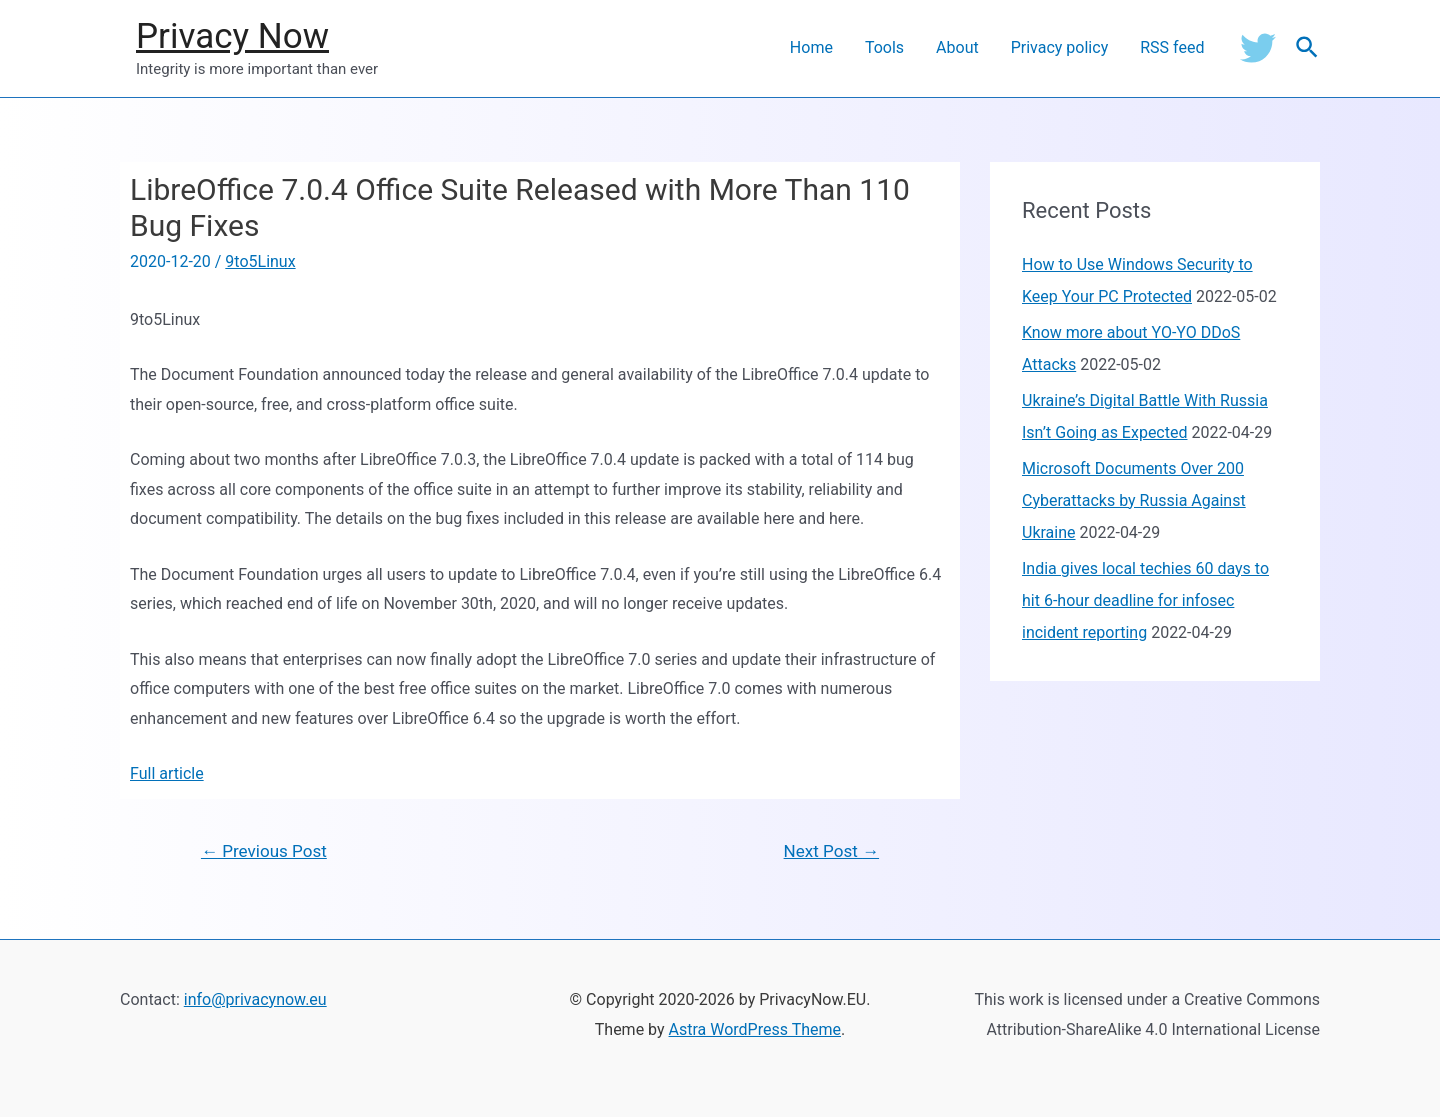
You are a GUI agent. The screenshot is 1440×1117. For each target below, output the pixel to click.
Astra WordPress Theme (755, 1029)
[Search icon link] (1308, 48)
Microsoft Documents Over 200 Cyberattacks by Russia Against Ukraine (1134, 500)
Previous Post (264, 851)
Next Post (831, 851)
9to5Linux (260, 261)
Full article (167, 773)
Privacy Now (232, 36)
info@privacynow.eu (255, 999)
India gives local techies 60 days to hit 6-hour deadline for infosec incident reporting (1145, 600)
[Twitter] (1258, 48)
